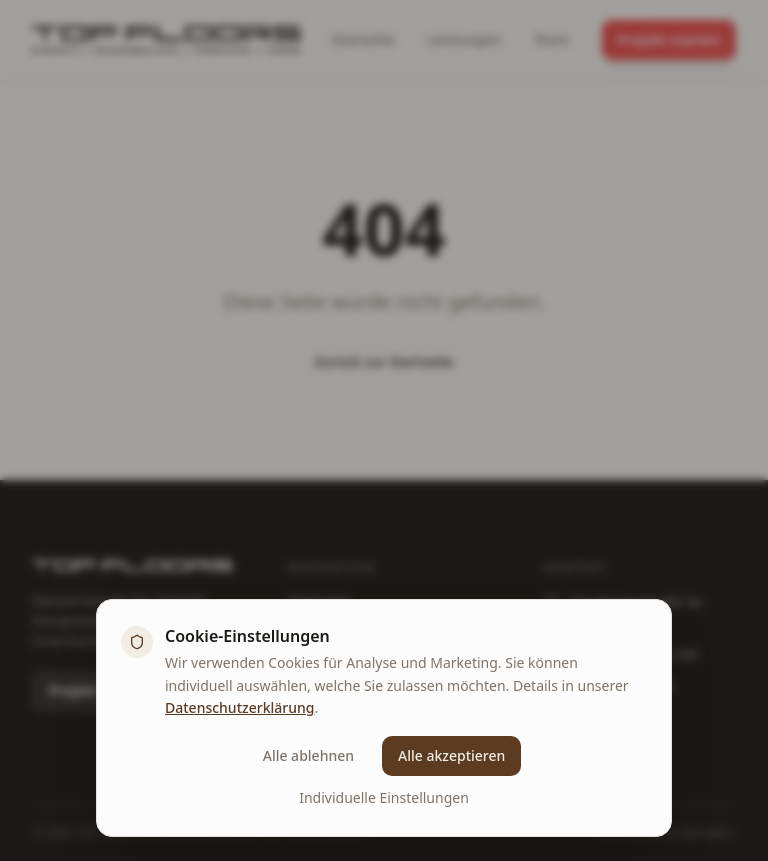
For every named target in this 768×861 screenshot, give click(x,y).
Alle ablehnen (308, 755)
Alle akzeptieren (451, 755)
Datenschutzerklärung (239, 707)
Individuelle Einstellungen (384, 797)
